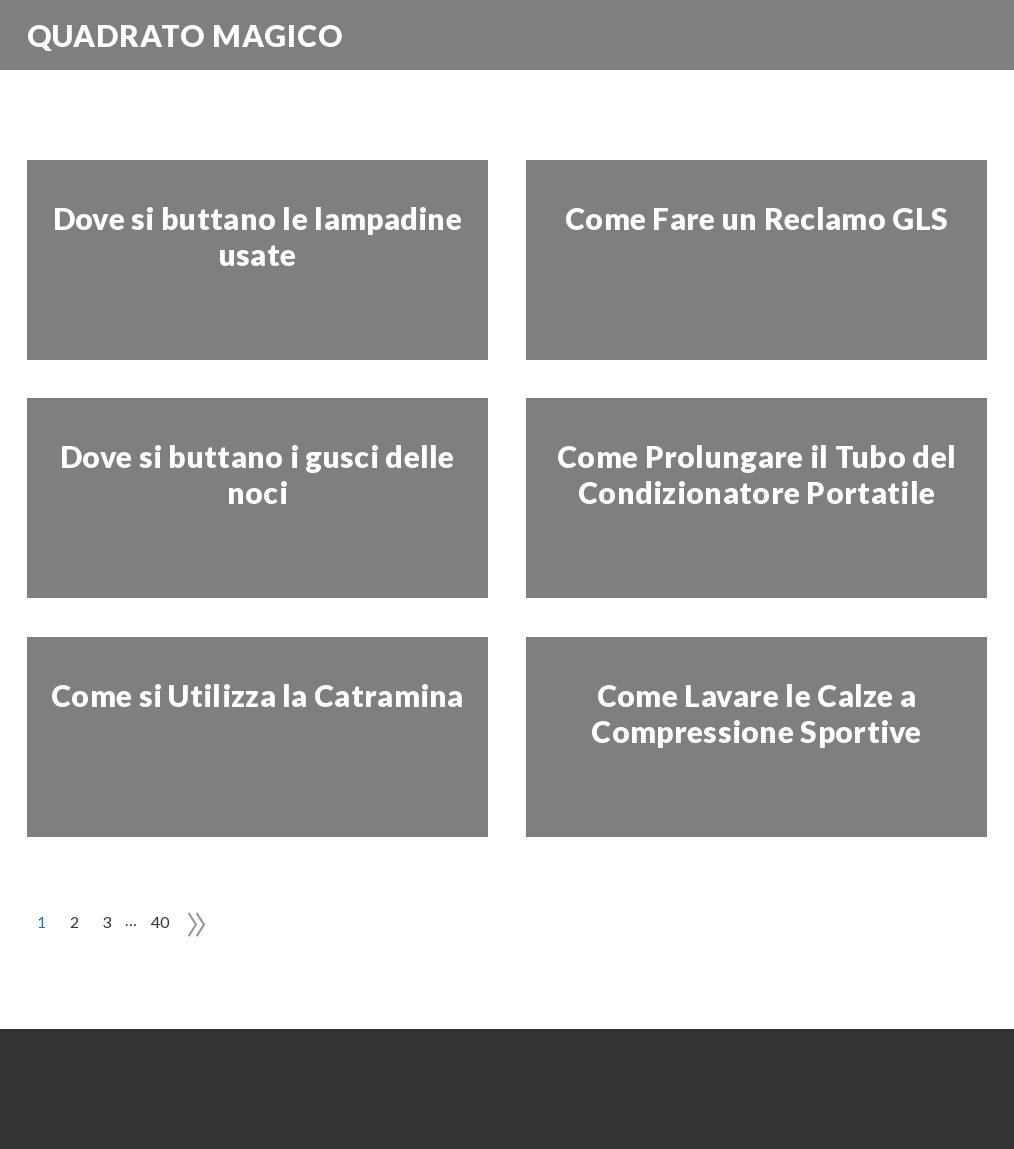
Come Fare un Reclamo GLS (756, 218)
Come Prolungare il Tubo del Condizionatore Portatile (756, 474)
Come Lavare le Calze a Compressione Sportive (756, 713)
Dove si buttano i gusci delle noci (257, 474)
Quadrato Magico (185, 35)
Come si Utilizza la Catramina (257, 695)
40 (160, 921)
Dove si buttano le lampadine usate (257, 236)
